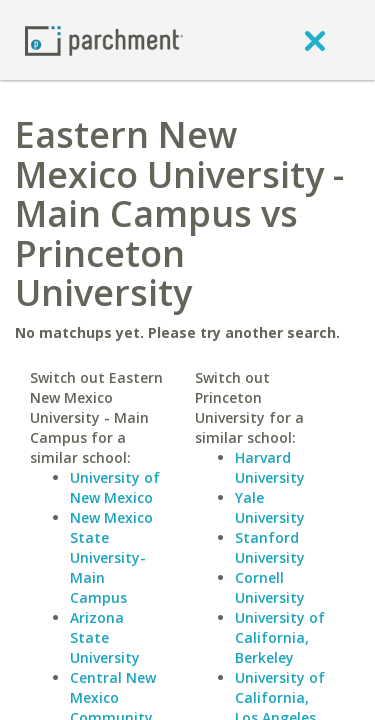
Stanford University (270, 547)
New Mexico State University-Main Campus (111, 557)
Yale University (270, 507)
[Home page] (104, 39)
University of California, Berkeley (280, 637)
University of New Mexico (115, 487)
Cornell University (270, 587)
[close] (315, 40)
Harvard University (270, 467)
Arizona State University (105, 637)
